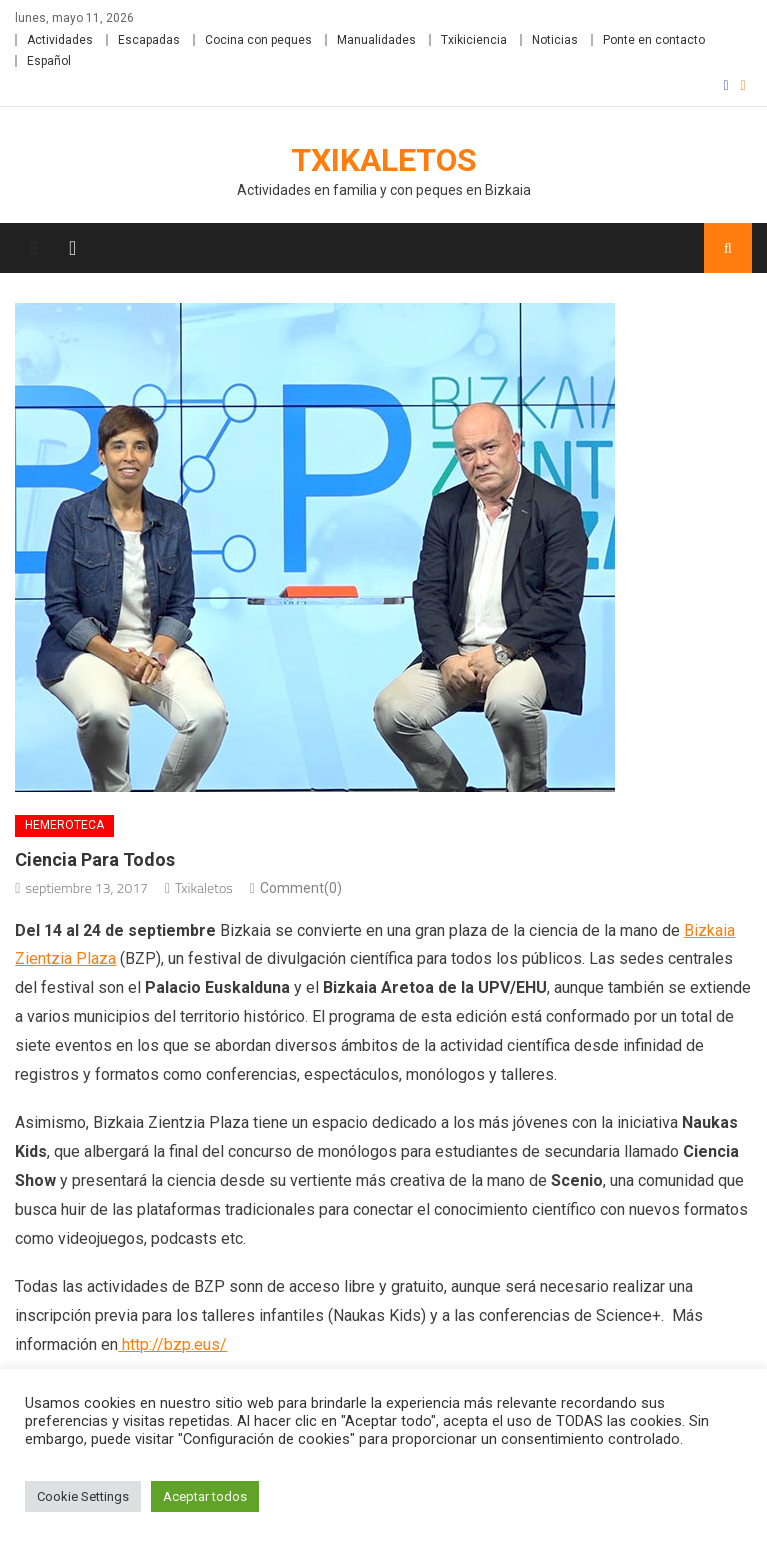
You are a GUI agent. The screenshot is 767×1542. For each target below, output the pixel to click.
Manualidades (376, 40)
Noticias (555, 40)
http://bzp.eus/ (172, 1344)
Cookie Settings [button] (83, 1496)
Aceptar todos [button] (205, 1496)
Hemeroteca (64, 825)
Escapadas (149, 40)
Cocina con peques (258, 40)
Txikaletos (384, 160)
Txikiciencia (474, 40)
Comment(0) (301, 888)
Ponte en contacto (654, 40)
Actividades (60, 40)
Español (49, 61)
